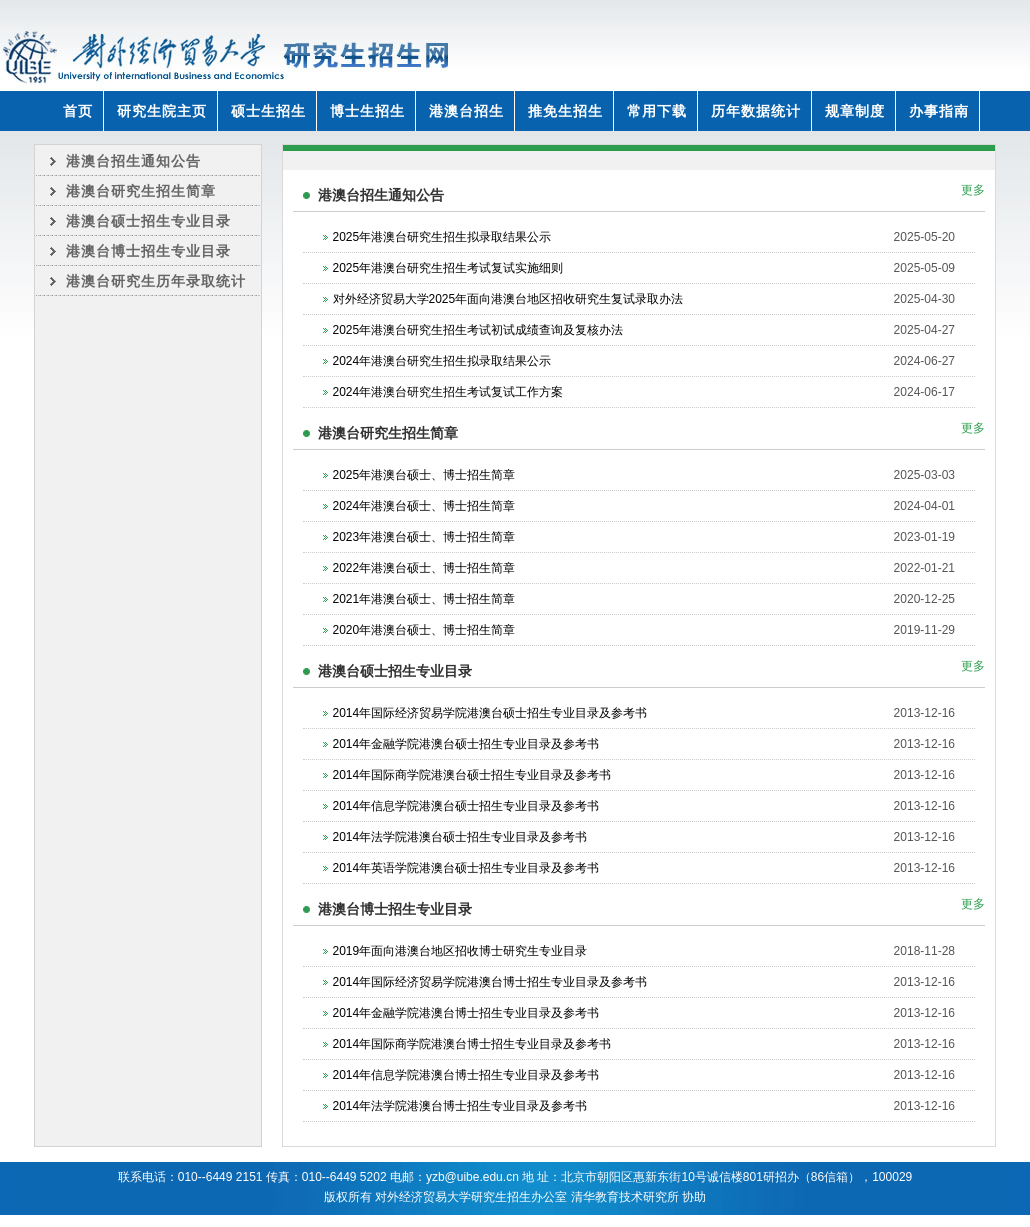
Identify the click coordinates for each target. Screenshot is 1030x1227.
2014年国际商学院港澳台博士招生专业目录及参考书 (472, 1044)
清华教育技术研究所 (625, 1197)
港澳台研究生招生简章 (141, 191)
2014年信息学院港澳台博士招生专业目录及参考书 (466, 1075)
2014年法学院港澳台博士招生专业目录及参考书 (460, 1106)
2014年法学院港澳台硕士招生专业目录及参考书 (460, 837)
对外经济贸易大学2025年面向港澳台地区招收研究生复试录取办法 (508, 299)
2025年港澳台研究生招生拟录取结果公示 (442, 237)
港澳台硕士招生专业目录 (148, 221)
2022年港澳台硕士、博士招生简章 (424, 568)
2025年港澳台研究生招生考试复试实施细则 (448, 268)
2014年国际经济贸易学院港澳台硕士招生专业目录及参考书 (490, 713)
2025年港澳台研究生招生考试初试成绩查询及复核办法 (478, 330)
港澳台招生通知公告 (133, 161)
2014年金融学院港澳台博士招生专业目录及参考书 (466, 1013)
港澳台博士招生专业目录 (148, 251)
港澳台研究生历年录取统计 (156, 281)
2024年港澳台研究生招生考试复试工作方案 (448, 392)
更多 (973, 190)
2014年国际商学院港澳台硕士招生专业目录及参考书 (472, 775)
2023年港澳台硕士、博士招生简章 (424, 537)
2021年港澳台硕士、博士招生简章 (424, 599)
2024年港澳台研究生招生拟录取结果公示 (442, 361)
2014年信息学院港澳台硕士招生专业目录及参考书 (466, 806)
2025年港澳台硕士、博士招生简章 (424, 475)
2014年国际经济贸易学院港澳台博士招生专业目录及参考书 (490, 982)
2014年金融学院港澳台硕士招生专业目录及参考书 (466, 744)
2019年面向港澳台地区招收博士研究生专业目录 (460, 951)
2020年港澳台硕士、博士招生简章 (424, 630)
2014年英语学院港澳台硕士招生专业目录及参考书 (466, 868)
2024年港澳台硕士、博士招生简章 (424, 506)
